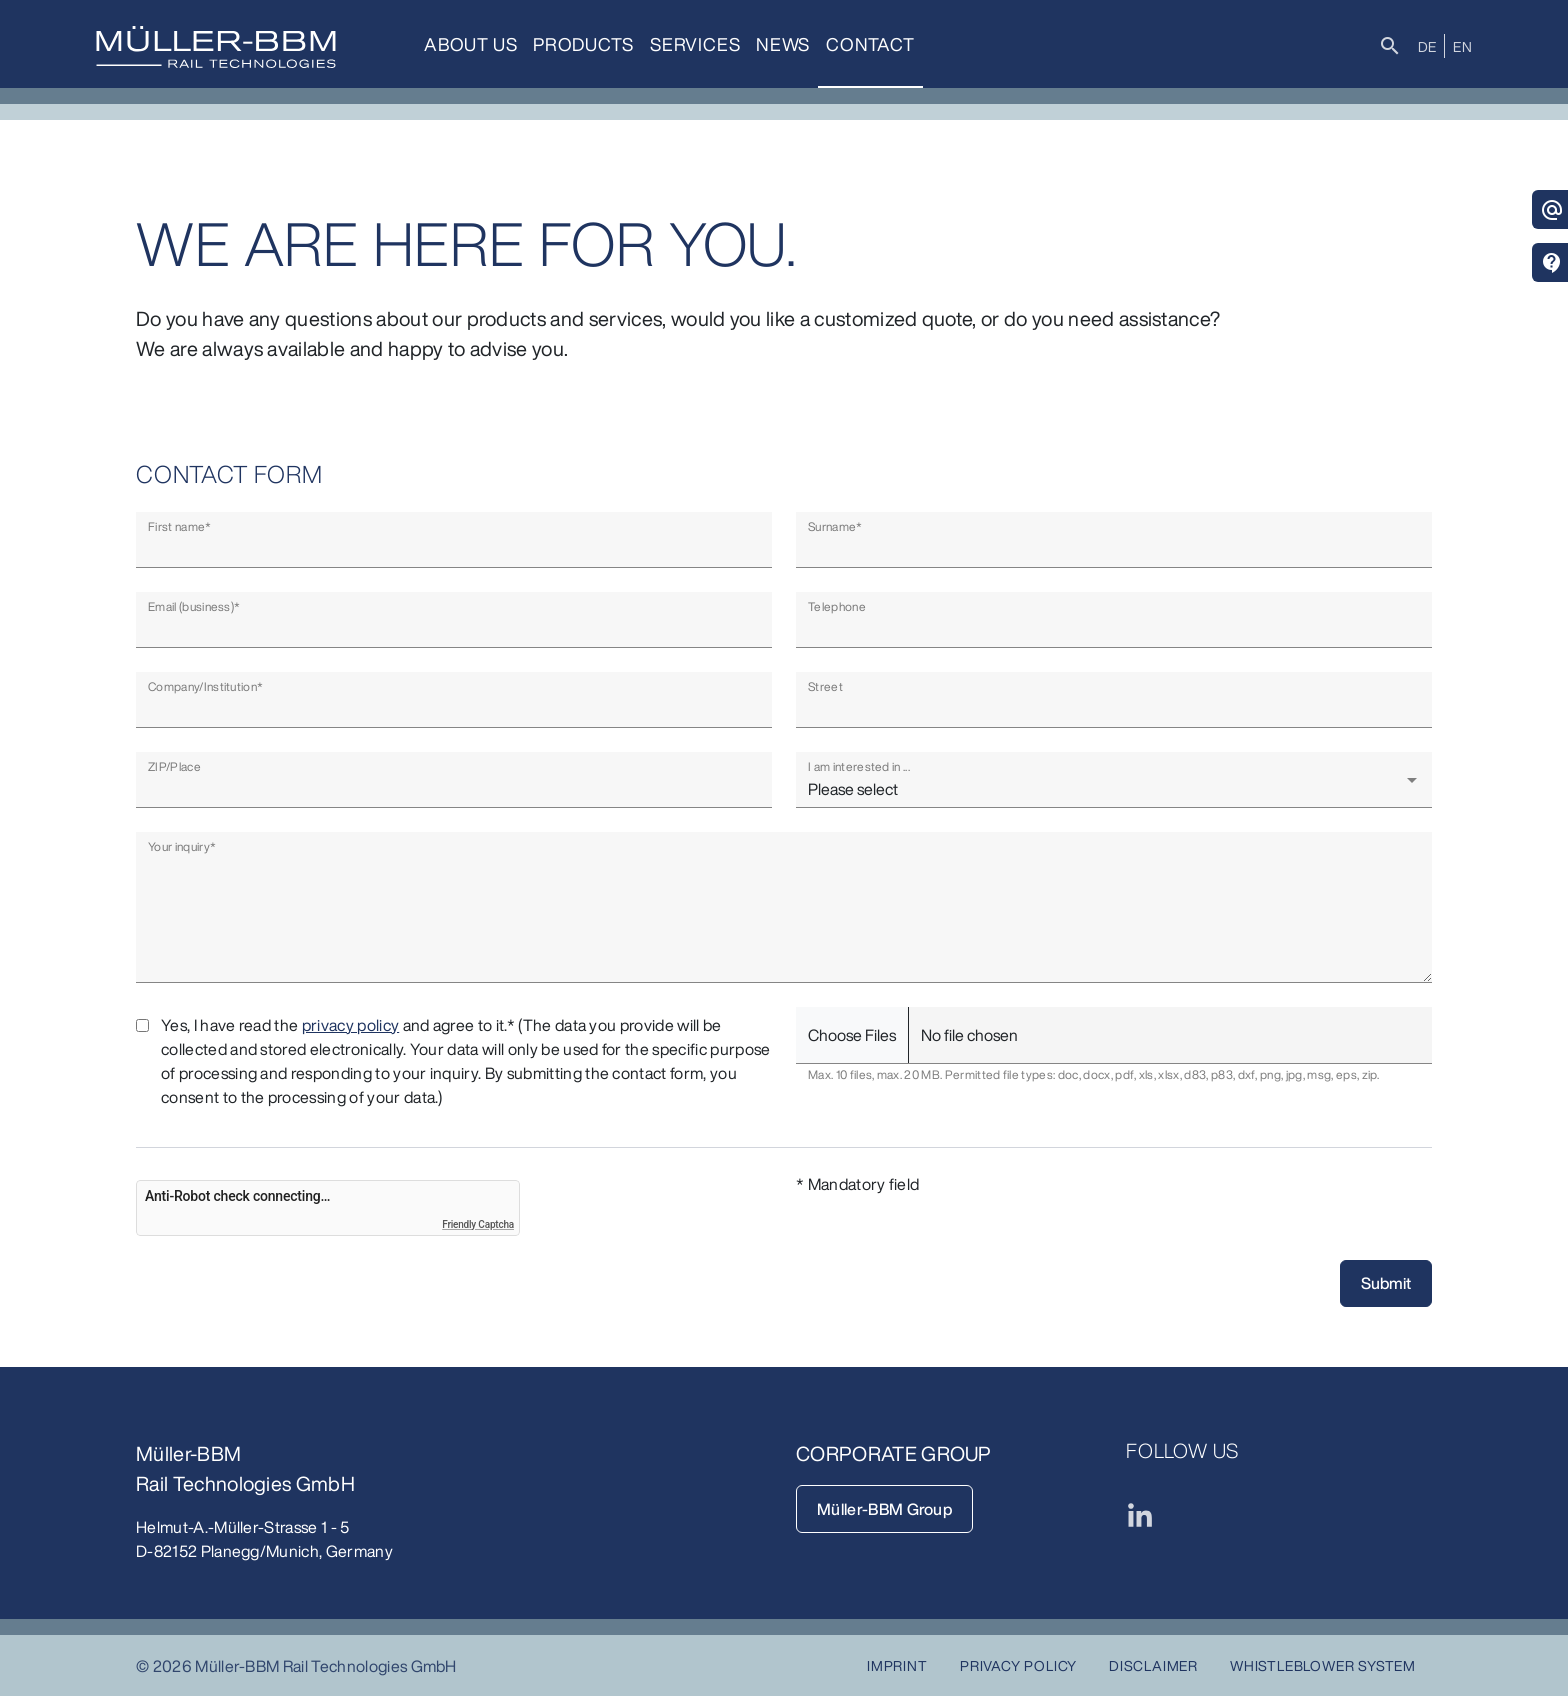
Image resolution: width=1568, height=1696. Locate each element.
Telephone (837, 606)
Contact (870, 44)
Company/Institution (205, 686)
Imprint (897, 1665)
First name (180, 526)
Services (695, 44)
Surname (835, 526)
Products (583, 44)
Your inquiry (182, 846)
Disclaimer (1153, 1665)
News (783, 44)
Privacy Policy (1018, 1665)
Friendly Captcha (478, 1224)
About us (470, 44)
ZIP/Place (174, 766)
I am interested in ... (859, 766)
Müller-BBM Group (884, 1509)
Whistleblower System (1323, 1665)
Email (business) (194, 606)
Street (825, 686)
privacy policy (350, 1025)
